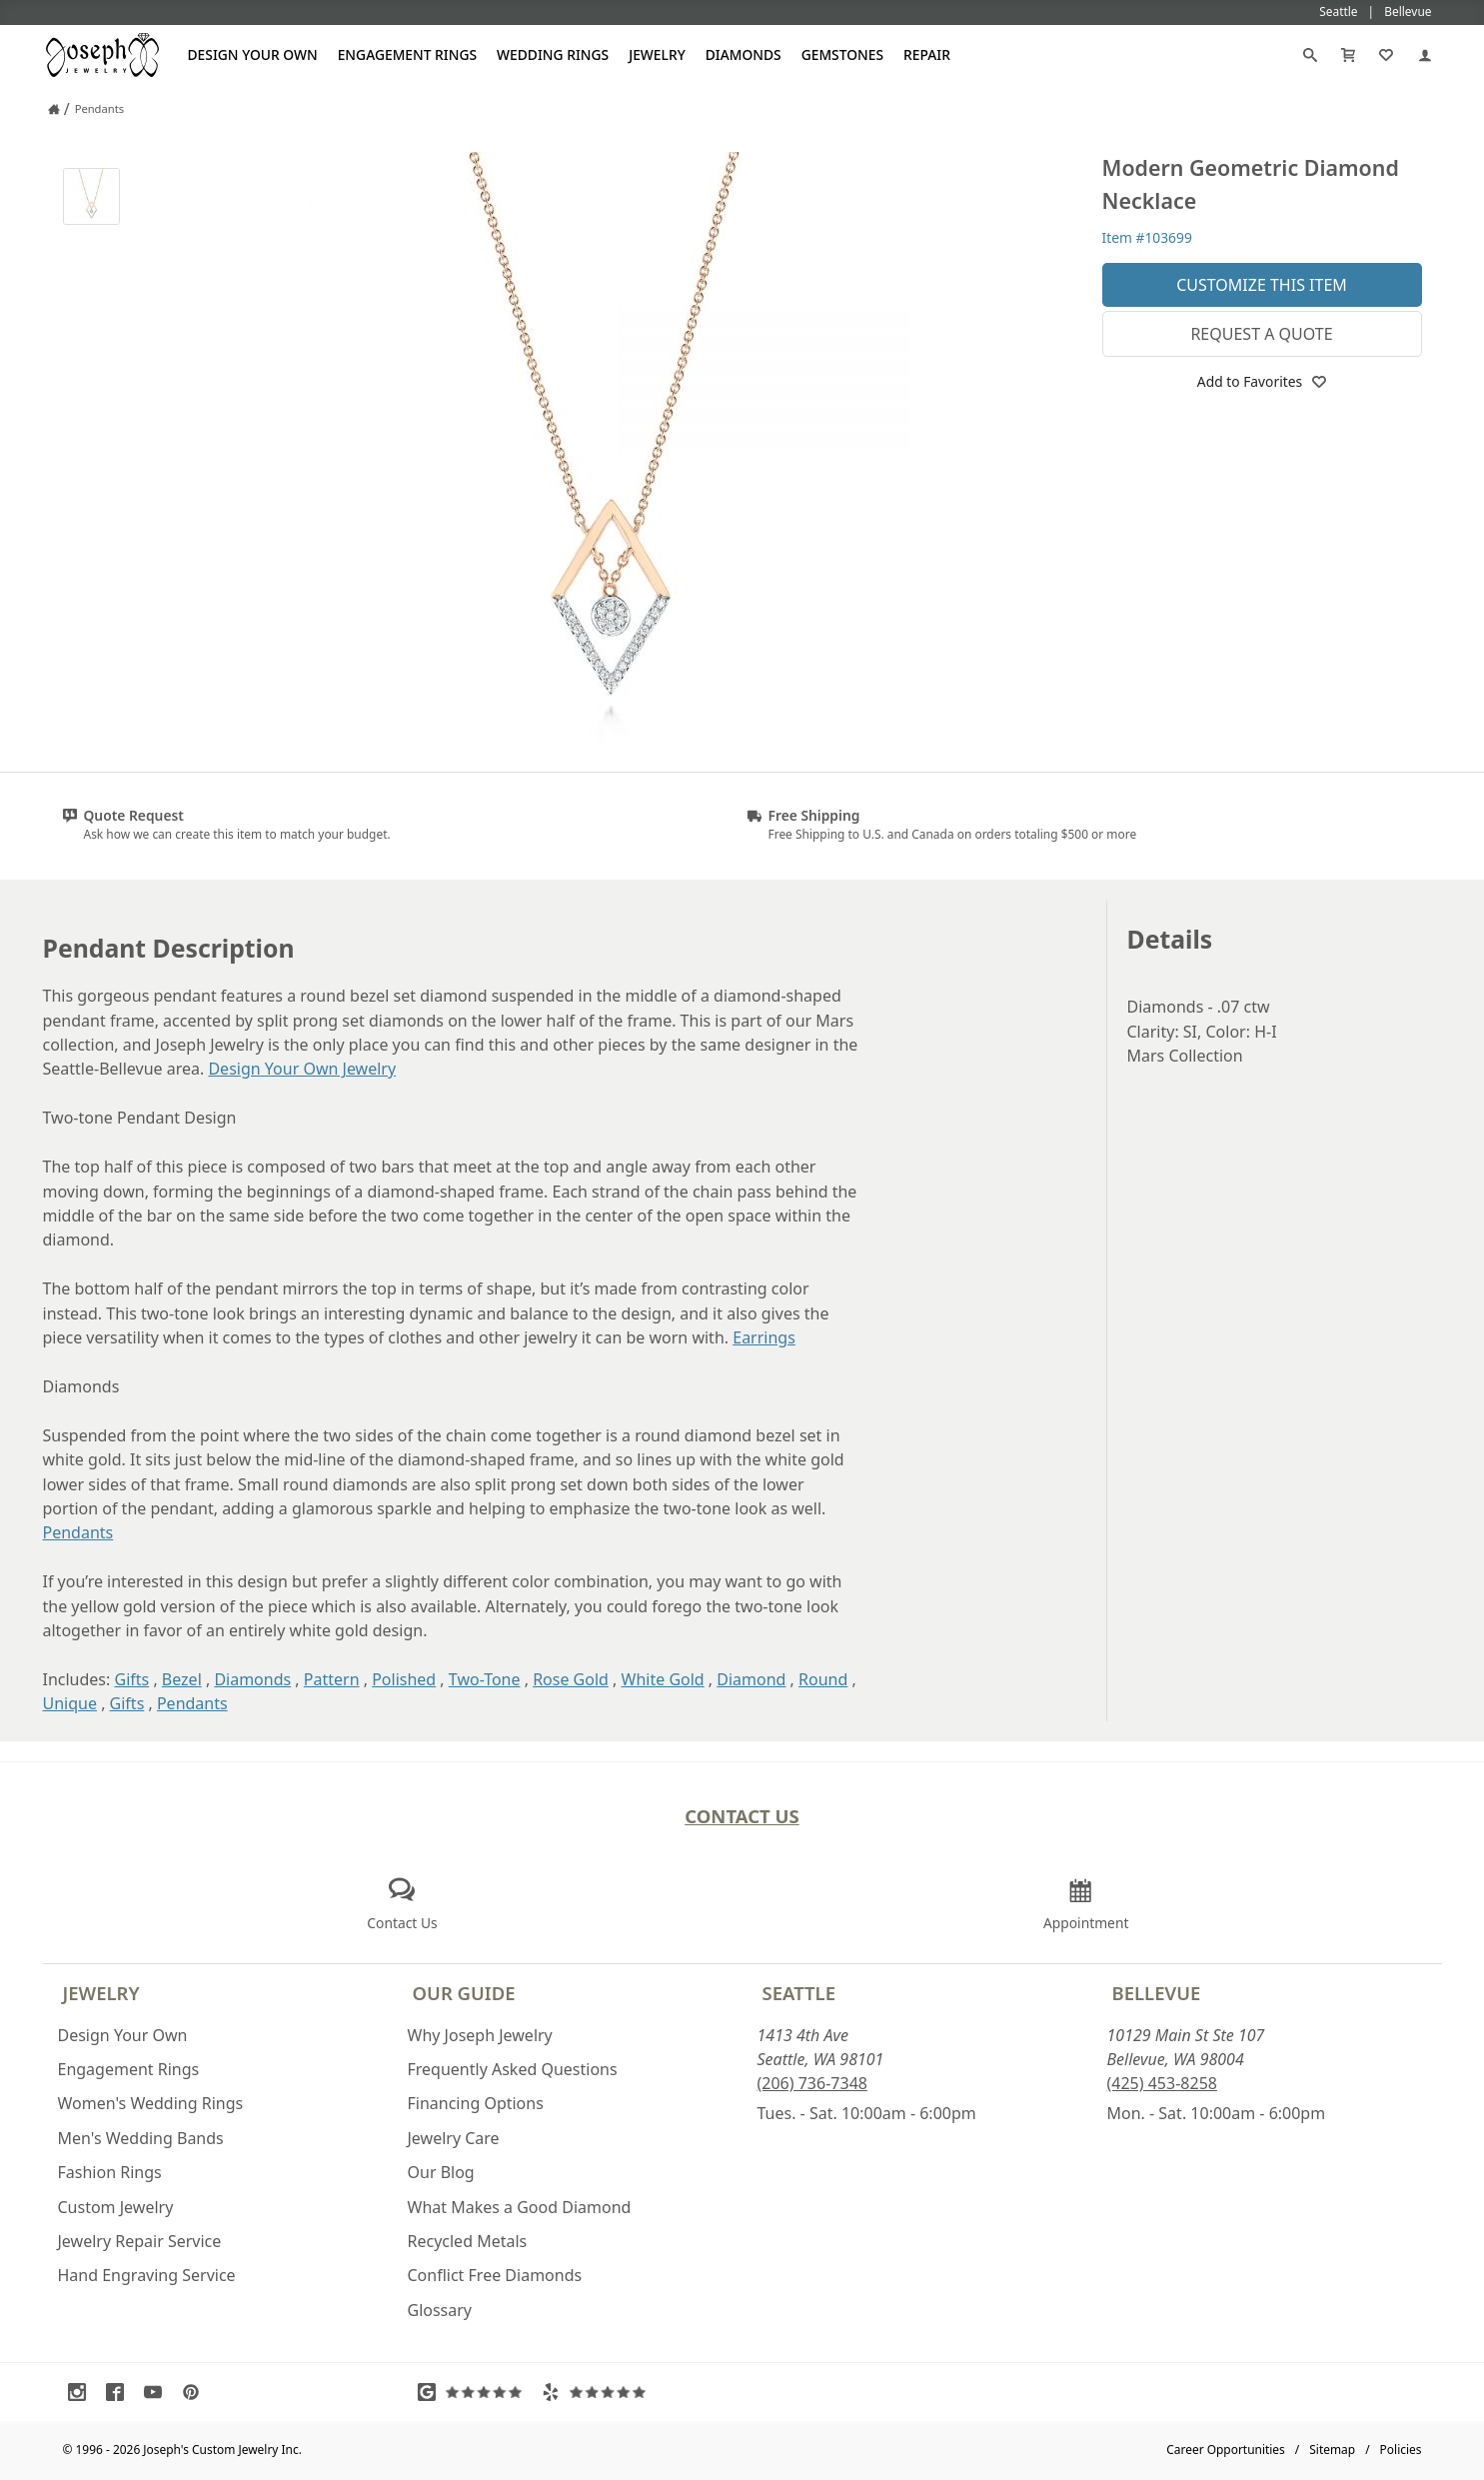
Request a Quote (1261, 334)
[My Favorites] (1386, 55)
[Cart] (1348, 55)
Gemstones (842, 54)
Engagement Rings (407, 54)
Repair (926, 54)
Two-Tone (485, 1679)
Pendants (78, 1532)
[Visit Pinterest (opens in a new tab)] (196, 2392)
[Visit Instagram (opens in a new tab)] (82, 2392)
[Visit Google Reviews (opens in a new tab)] (475, 2392)
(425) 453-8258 (1162, 2083)
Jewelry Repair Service (140, 2241)
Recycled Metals (468, 2241)
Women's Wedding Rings (151, 2103)
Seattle (798, 1992)
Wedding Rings (553, 54)
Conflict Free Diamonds (495, 2275)
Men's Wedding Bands (141, 2138)
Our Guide (464, 1992)
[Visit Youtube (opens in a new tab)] (158, 2392)
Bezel (182, 1679)
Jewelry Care (454, 2138)
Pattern (332, 1679)
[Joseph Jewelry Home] (54, 109)
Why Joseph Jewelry (480, 2035)
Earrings (764, 1337)
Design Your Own (253, 54)
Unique (70, 1703)
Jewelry (657, 54)
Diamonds (743, 54)
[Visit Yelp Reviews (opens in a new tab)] (599, 2392)
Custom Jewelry (116, 2207)
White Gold (663, 1679)
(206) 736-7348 (812, 2083)
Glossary (440, 2310)
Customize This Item (1261, 285)
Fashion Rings (110, 2172)
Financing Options (476, 2103)
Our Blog (441, 2172)
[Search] (1310, 55)
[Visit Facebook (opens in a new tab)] (120, 2392)
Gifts (131, 1679)
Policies (1401, 2449)
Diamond (751, 1679)
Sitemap (1332, 2449)
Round (822, 1679)
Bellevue (1156, 1992)
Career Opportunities (1225, 2449)
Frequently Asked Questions (513, 2069)
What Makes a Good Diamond (520, 2207)
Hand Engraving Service (147, 2275)
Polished (404, 1679)
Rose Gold (571, 1679)
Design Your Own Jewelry (302, 1069)
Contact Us (742, 1815)
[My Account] (1425, 55)
